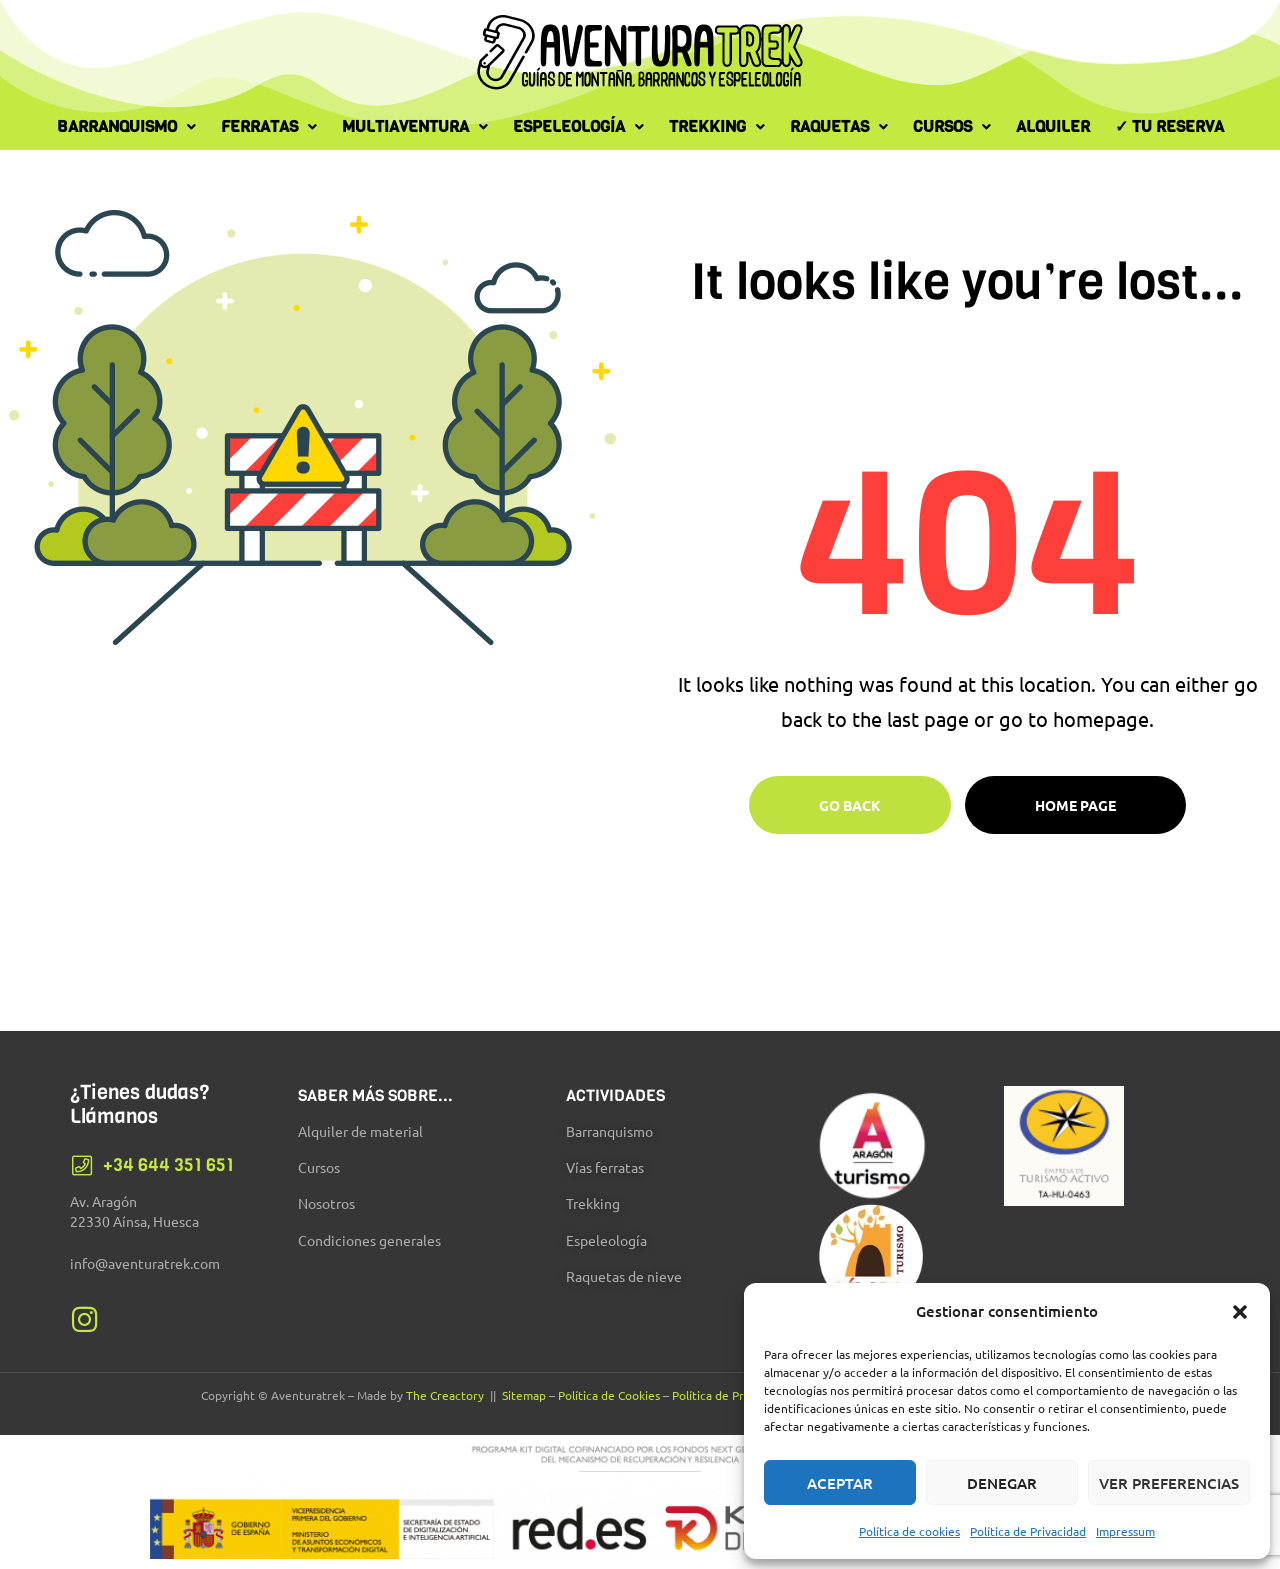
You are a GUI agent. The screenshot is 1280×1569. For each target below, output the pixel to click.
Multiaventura (415, 126)
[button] (1240, 1312)
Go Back (850, 805)
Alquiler (1053, 126)
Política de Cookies (609, 1395)
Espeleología (578, 126)
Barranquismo (126, 126)
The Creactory (445, 1395)
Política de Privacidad (1028, 1531)
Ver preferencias (1169, 1483)
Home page (1075, 805)
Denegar (1002, 1483)
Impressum (1125, 1531)
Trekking (717, 126)
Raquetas (839, 126)
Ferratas (269, 126)
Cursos (952, 126)
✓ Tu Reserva (1169, 126)
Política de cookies (909, 1531)
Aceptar (840, 1483)
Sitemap (524, 1395)
